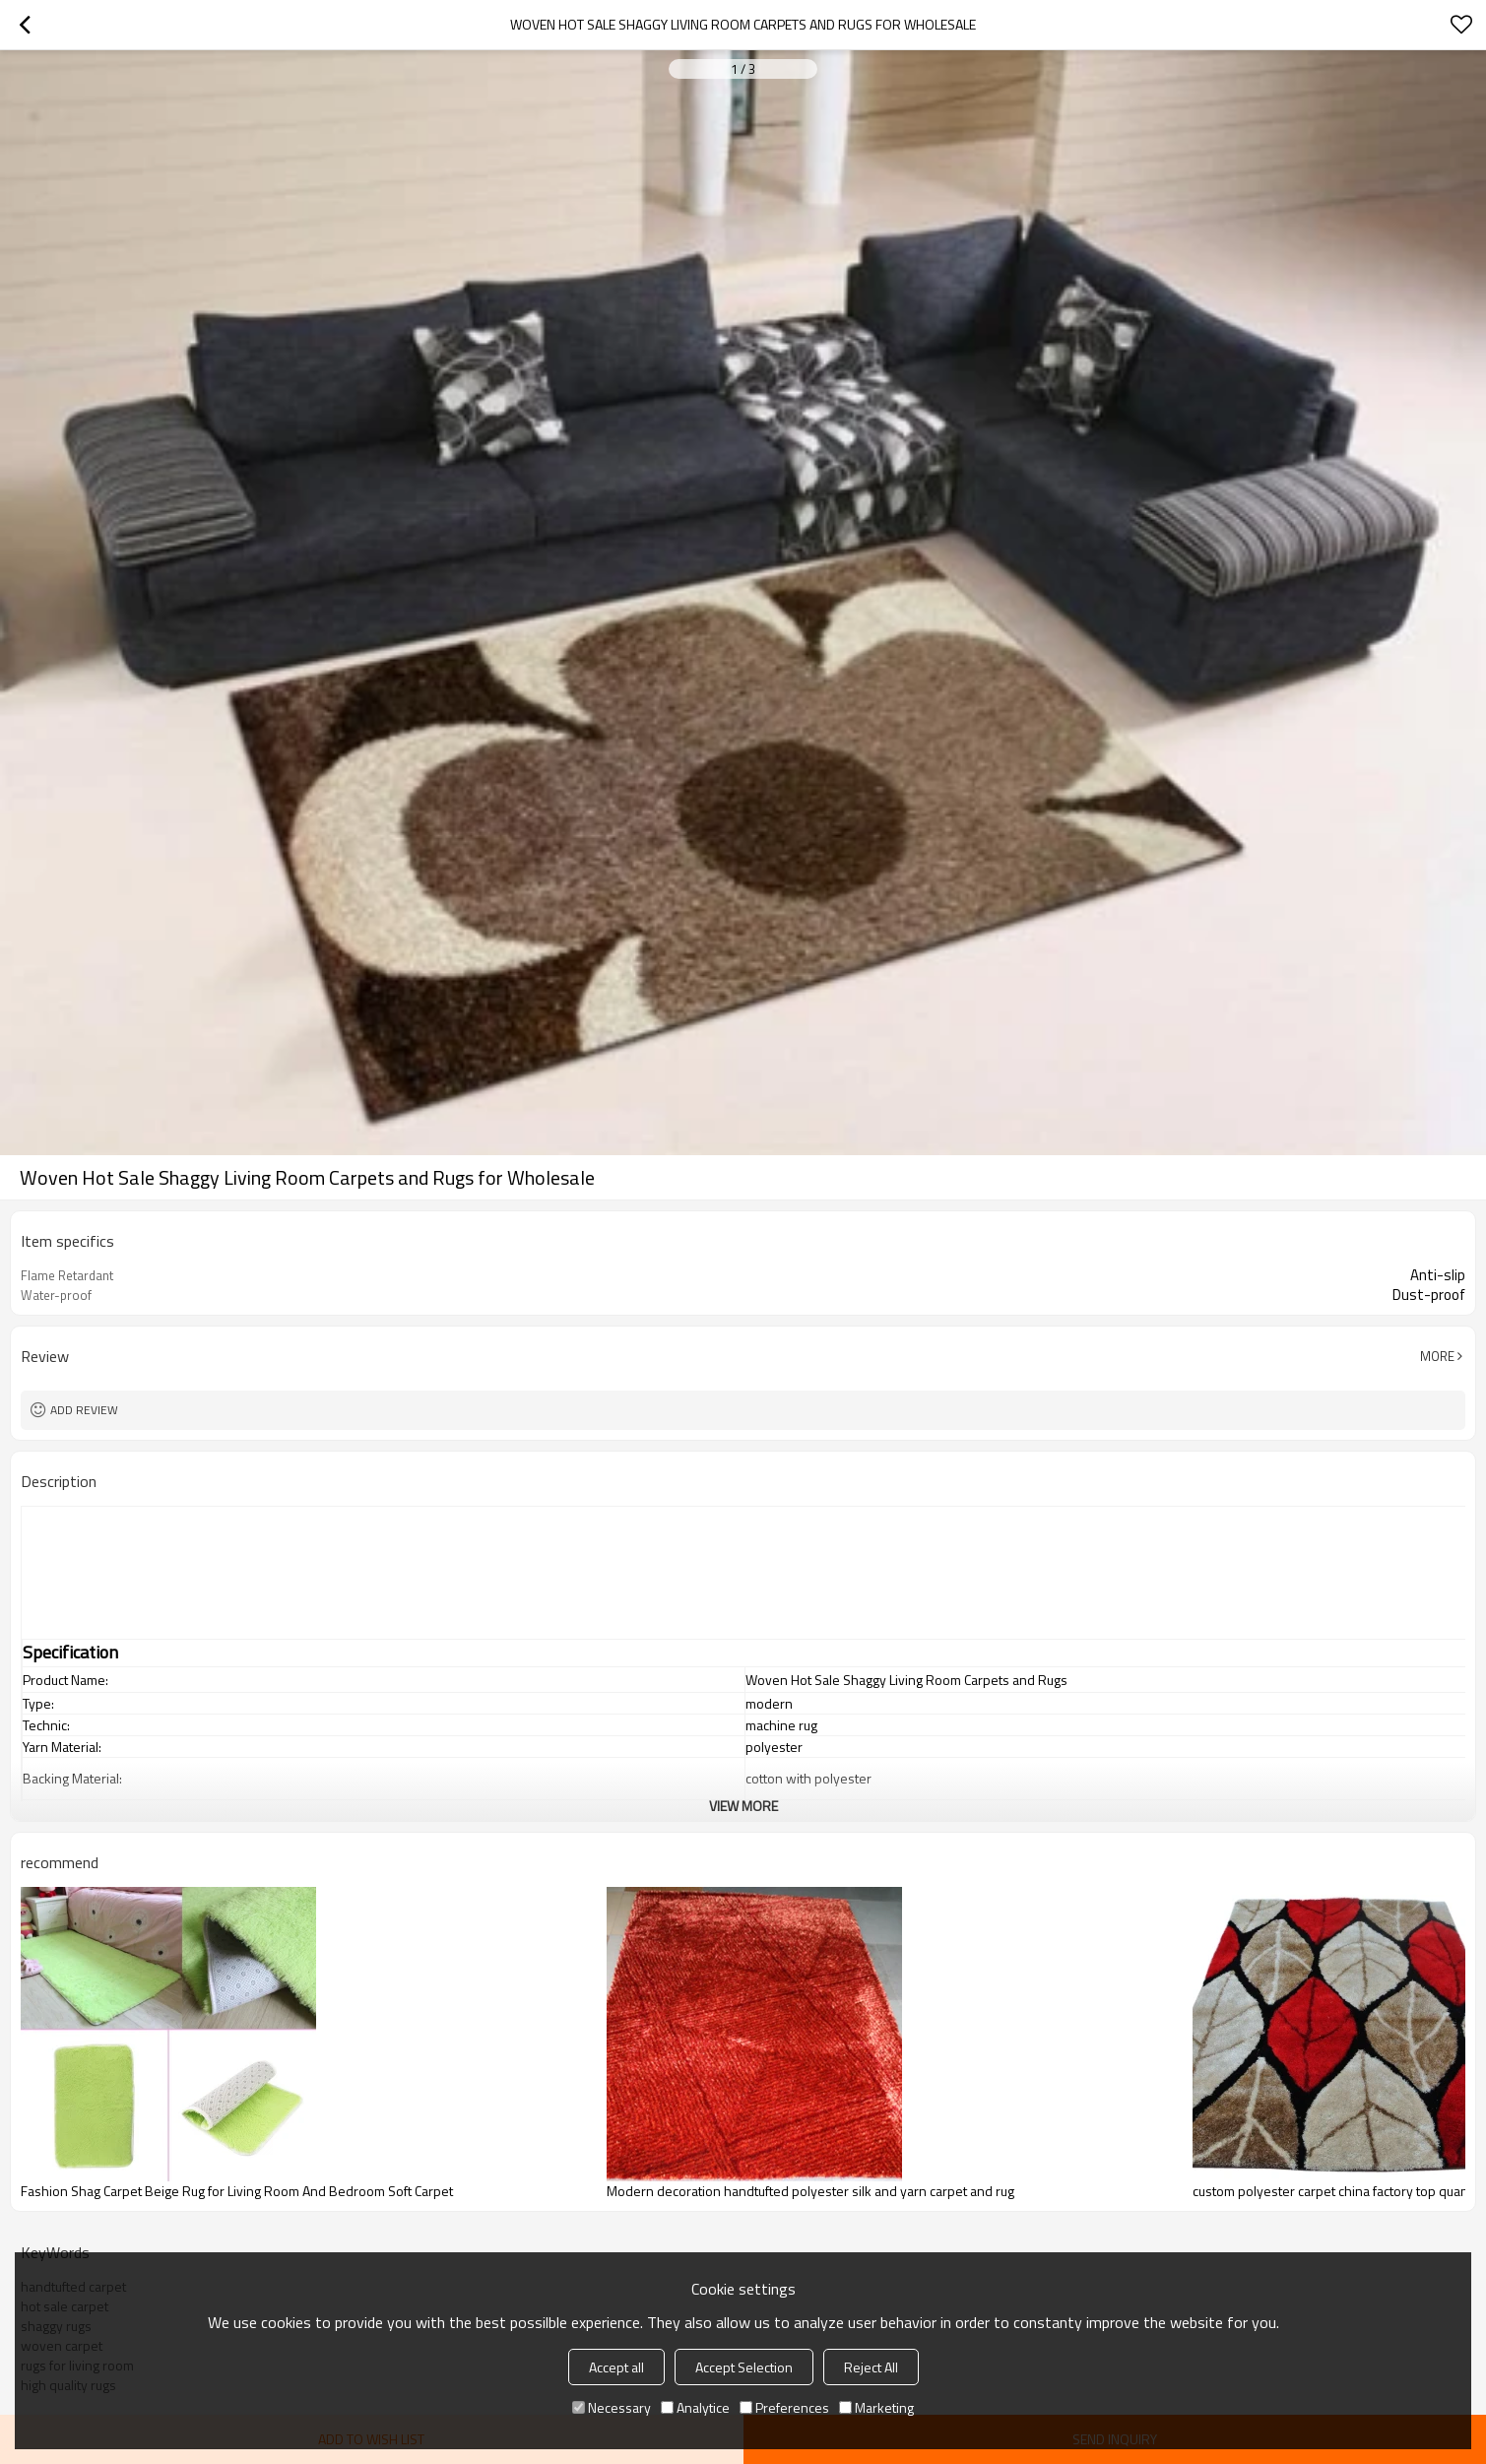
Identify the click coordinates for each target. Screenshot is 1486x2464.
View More (743, 1805)
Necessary (611, 2407)
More (1437, 1356)
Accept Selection (744, 2367)
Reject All (871, 2367)
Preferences (784, 2407)
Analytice (695, 2407)
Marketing (876, 2407)
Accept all (616, 2367)
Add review (84, 1409)
